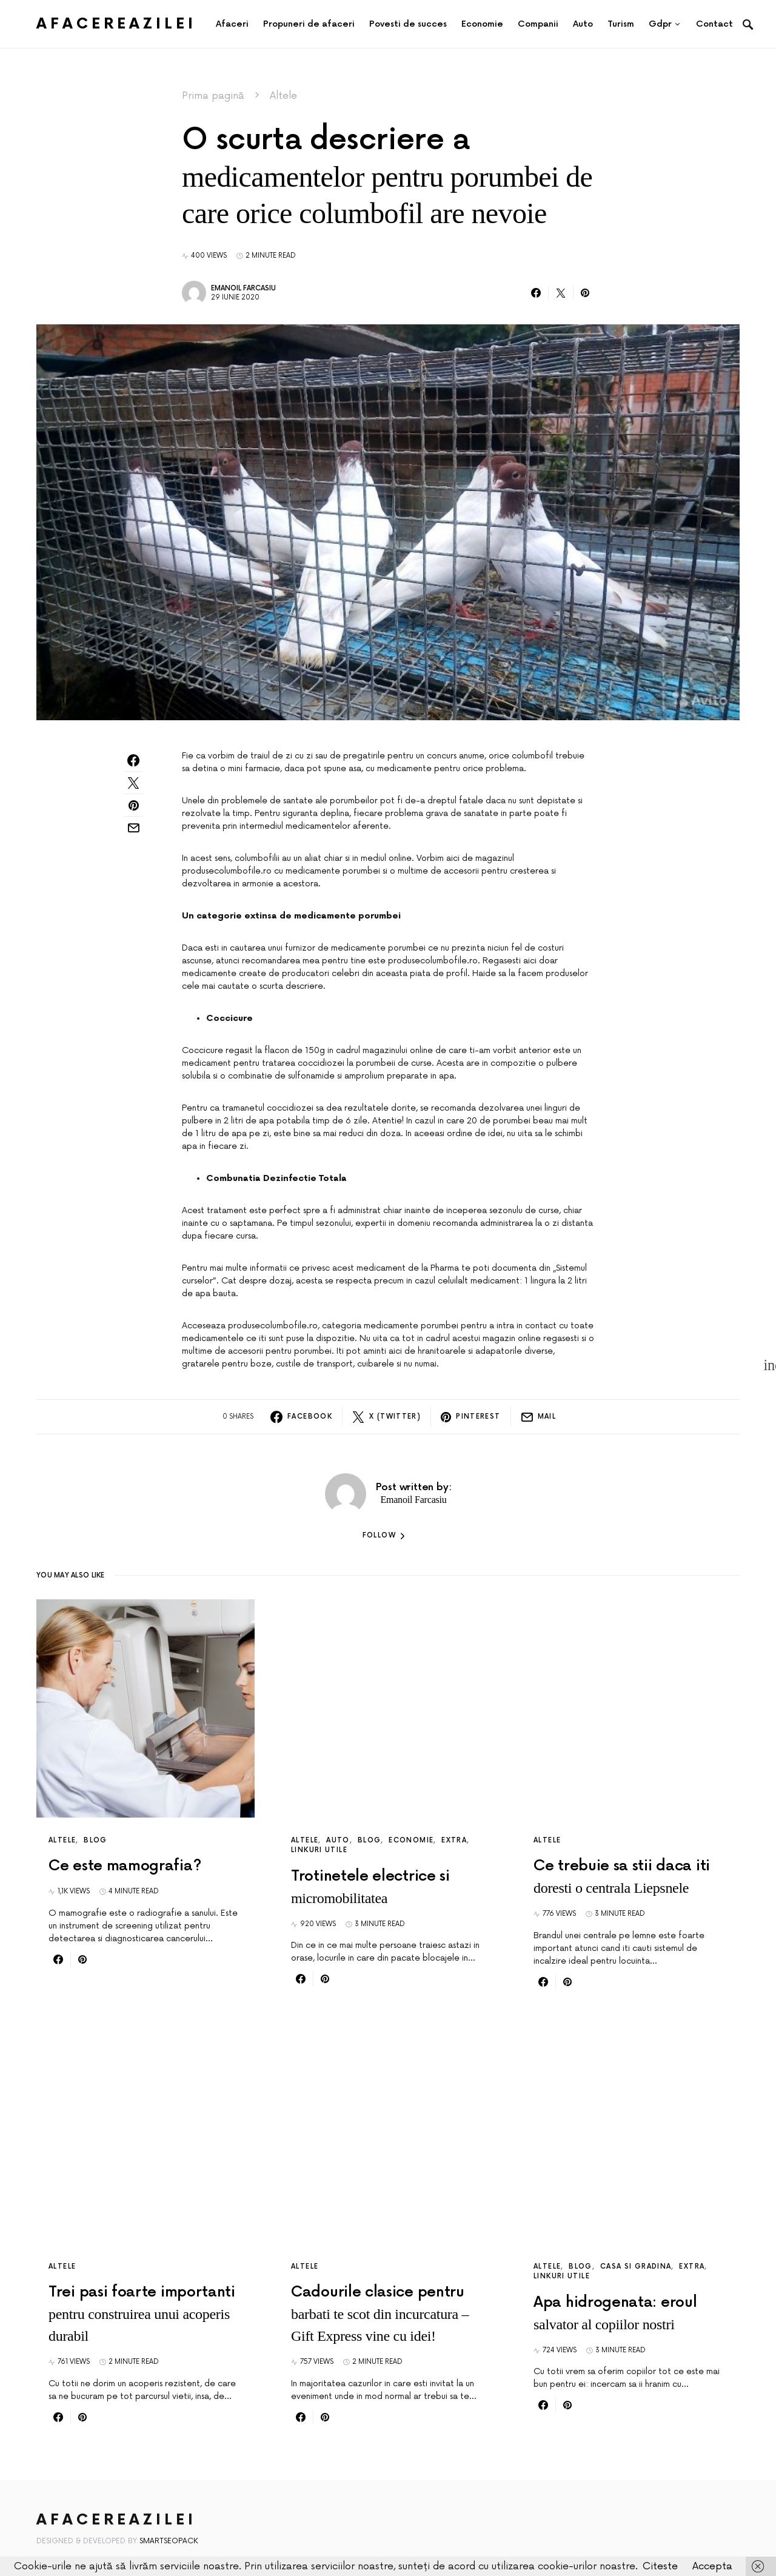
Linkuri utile (319, 1850)
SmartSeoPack (168, 2541)
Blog (95, 1840)
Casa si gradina (636, 2266)
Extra (454, 1840)
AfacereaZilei (116, 24)
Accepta (712, 2566)
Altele (283, 96)
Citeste (660, 2566)
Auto (338, 1840)
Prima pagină (213, 96)
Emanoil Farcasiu (243, 288)
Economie (411, 1840)
